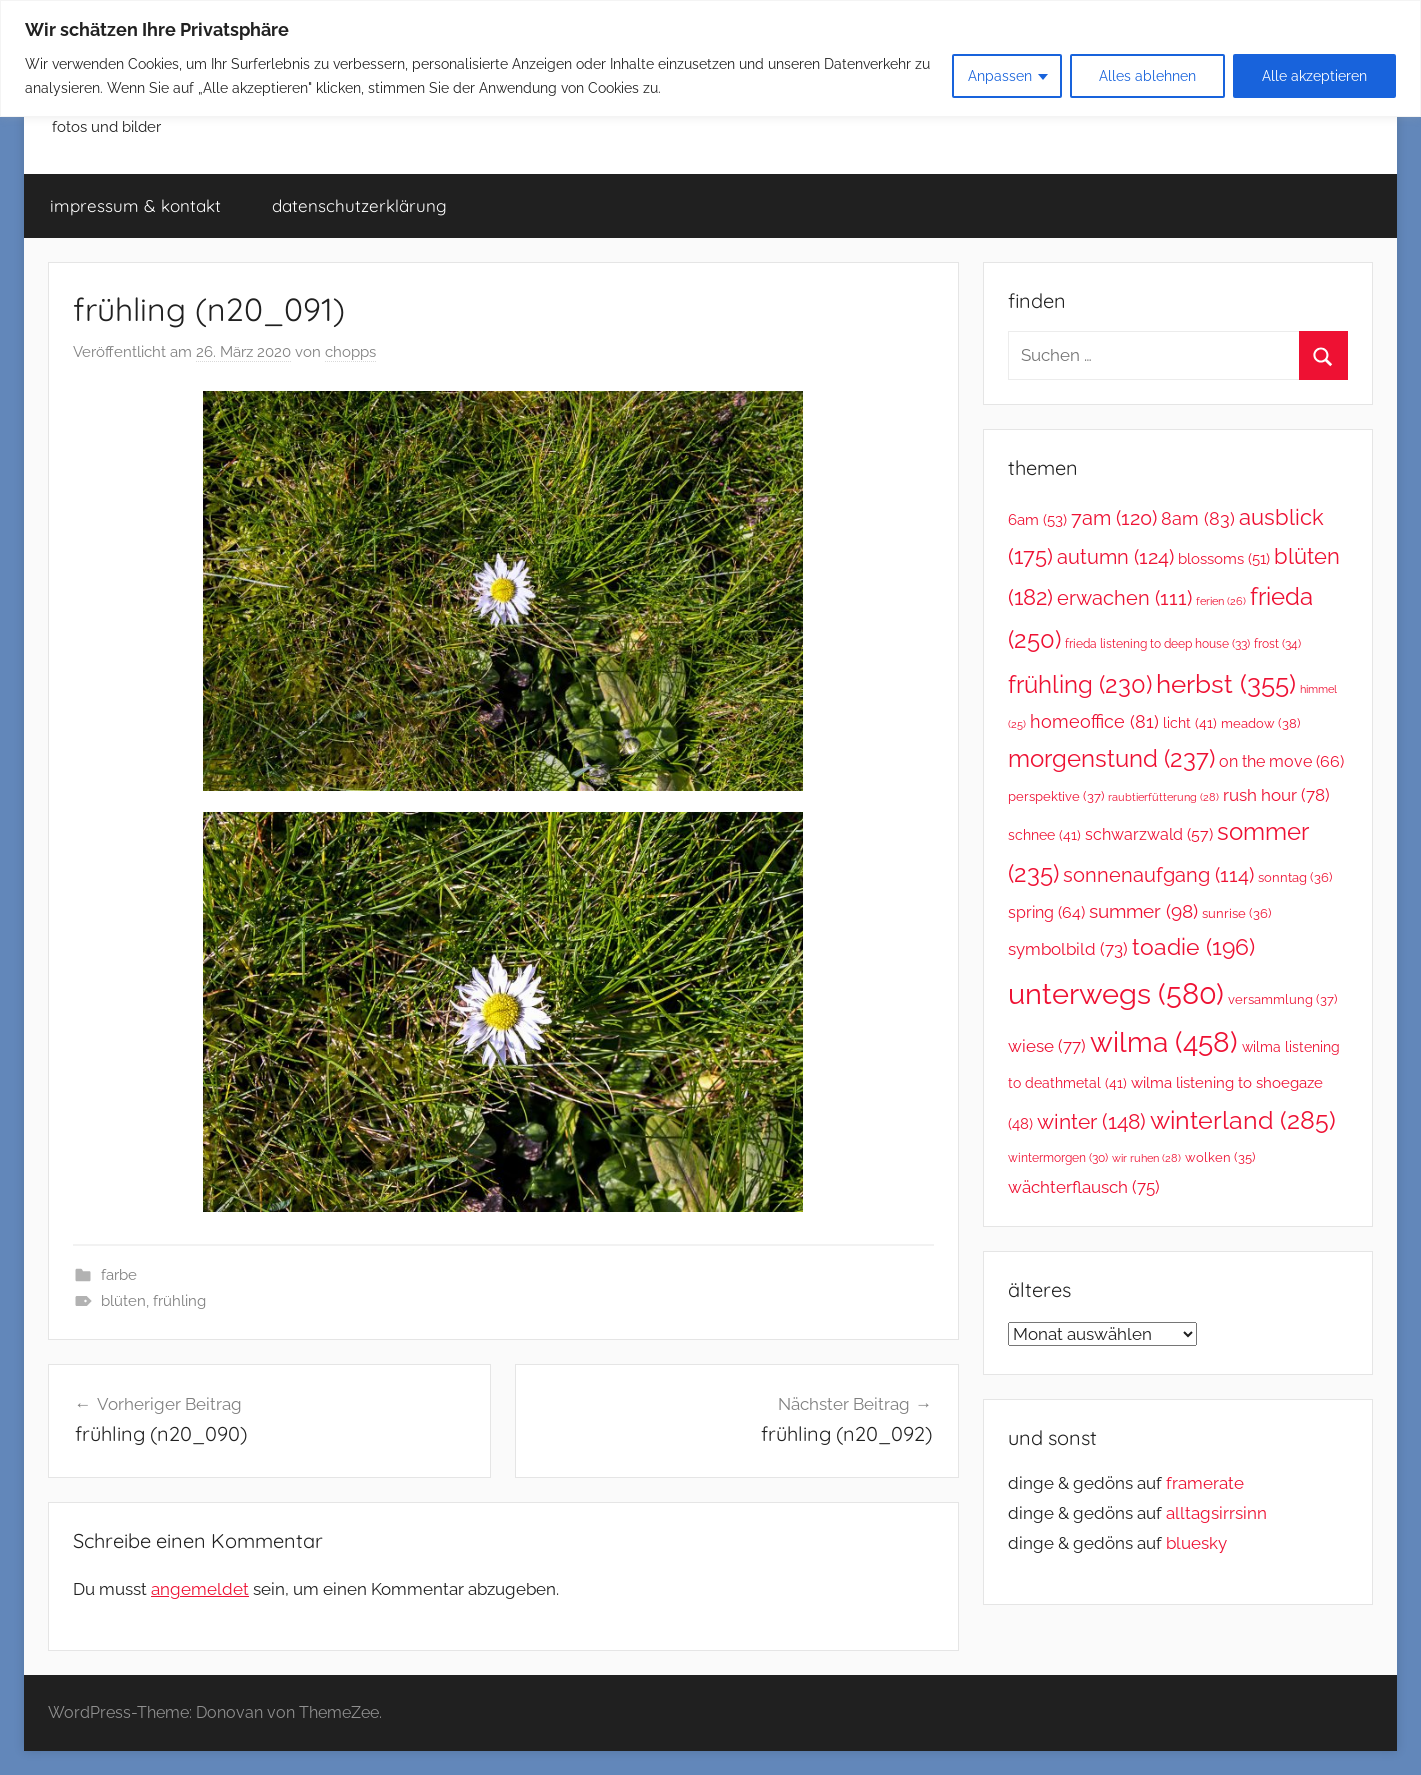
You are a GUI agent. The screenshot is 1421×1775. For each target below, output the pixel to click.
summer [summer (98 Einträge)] (1143, 911)
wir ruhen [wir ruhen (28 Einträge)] (1146, 1158)
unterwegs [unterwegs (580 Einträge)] (1116, 993)
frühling (179, 1301)
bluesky (1196, 1543)
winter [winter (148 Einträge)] (1091, 1121)
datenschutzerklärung (359, 205)
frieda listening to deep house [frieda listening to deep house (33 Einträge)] (1157, 643)
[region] (710, 58)
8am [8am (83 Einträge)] (1198, 518)
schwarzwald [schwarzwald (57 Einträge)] (1149, 834)
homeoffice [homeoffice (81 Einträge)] (1094, 721)
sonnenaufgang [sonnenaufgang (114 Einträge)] (1158, 875)
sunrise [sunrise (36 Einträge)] (1236, 913)
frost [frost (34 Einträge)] (1277, 643)
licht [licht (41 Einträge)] (1190, 723)
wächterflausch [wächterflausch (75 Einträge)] (1084, 1187)
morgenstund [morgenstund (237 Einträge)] (1111, 758)
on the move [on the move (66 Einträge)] (1281, 761)
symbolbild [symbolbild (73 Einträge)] (1068, 949)
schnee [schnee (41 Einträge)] (1044, 835)
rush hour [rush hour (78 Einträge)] (1276, 795)
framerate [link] (1205, 1483)
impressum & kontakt (135, 205)
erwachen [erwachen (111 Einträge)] (1124, 598)
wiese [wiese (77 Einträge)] (1047, 1046)
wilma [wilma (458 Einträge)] (1164, 1042)
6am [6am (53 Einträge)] (1037, 520)
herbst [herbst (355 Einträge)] (1226, 683)
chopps (350, 352)
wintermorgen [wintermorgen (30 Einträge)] (1058, 1158)
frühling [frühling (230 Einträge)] (1080, 685)
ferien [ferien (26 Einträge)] (1221, 601)
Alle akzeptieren (1314, 76)
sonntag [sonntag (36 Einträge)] (1295, 877)
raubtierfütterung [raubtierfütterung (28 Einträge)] (1163, 797)
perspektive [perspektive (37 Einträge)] (1056, 796)
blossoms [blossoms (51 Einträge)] (1224, 558)
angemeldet (200, 1589)
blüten (123, 1301)
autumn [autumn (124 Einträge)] (1115, 557)
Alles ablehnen (1147, 76)
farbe (119, 1275)
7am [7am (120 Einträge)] (1114, 518)
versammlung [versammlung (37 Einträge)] (1282, 999)
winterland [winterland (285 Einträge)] (1243, 1120)
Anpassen (1000, 76)
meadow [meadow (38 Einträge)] (1260, 723)
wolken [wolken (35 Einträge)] (1220, 1157)
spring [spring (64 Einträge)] (1046, 912)
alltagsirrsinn (1216, 1513)
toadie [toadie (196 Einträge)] (1193, 947)
